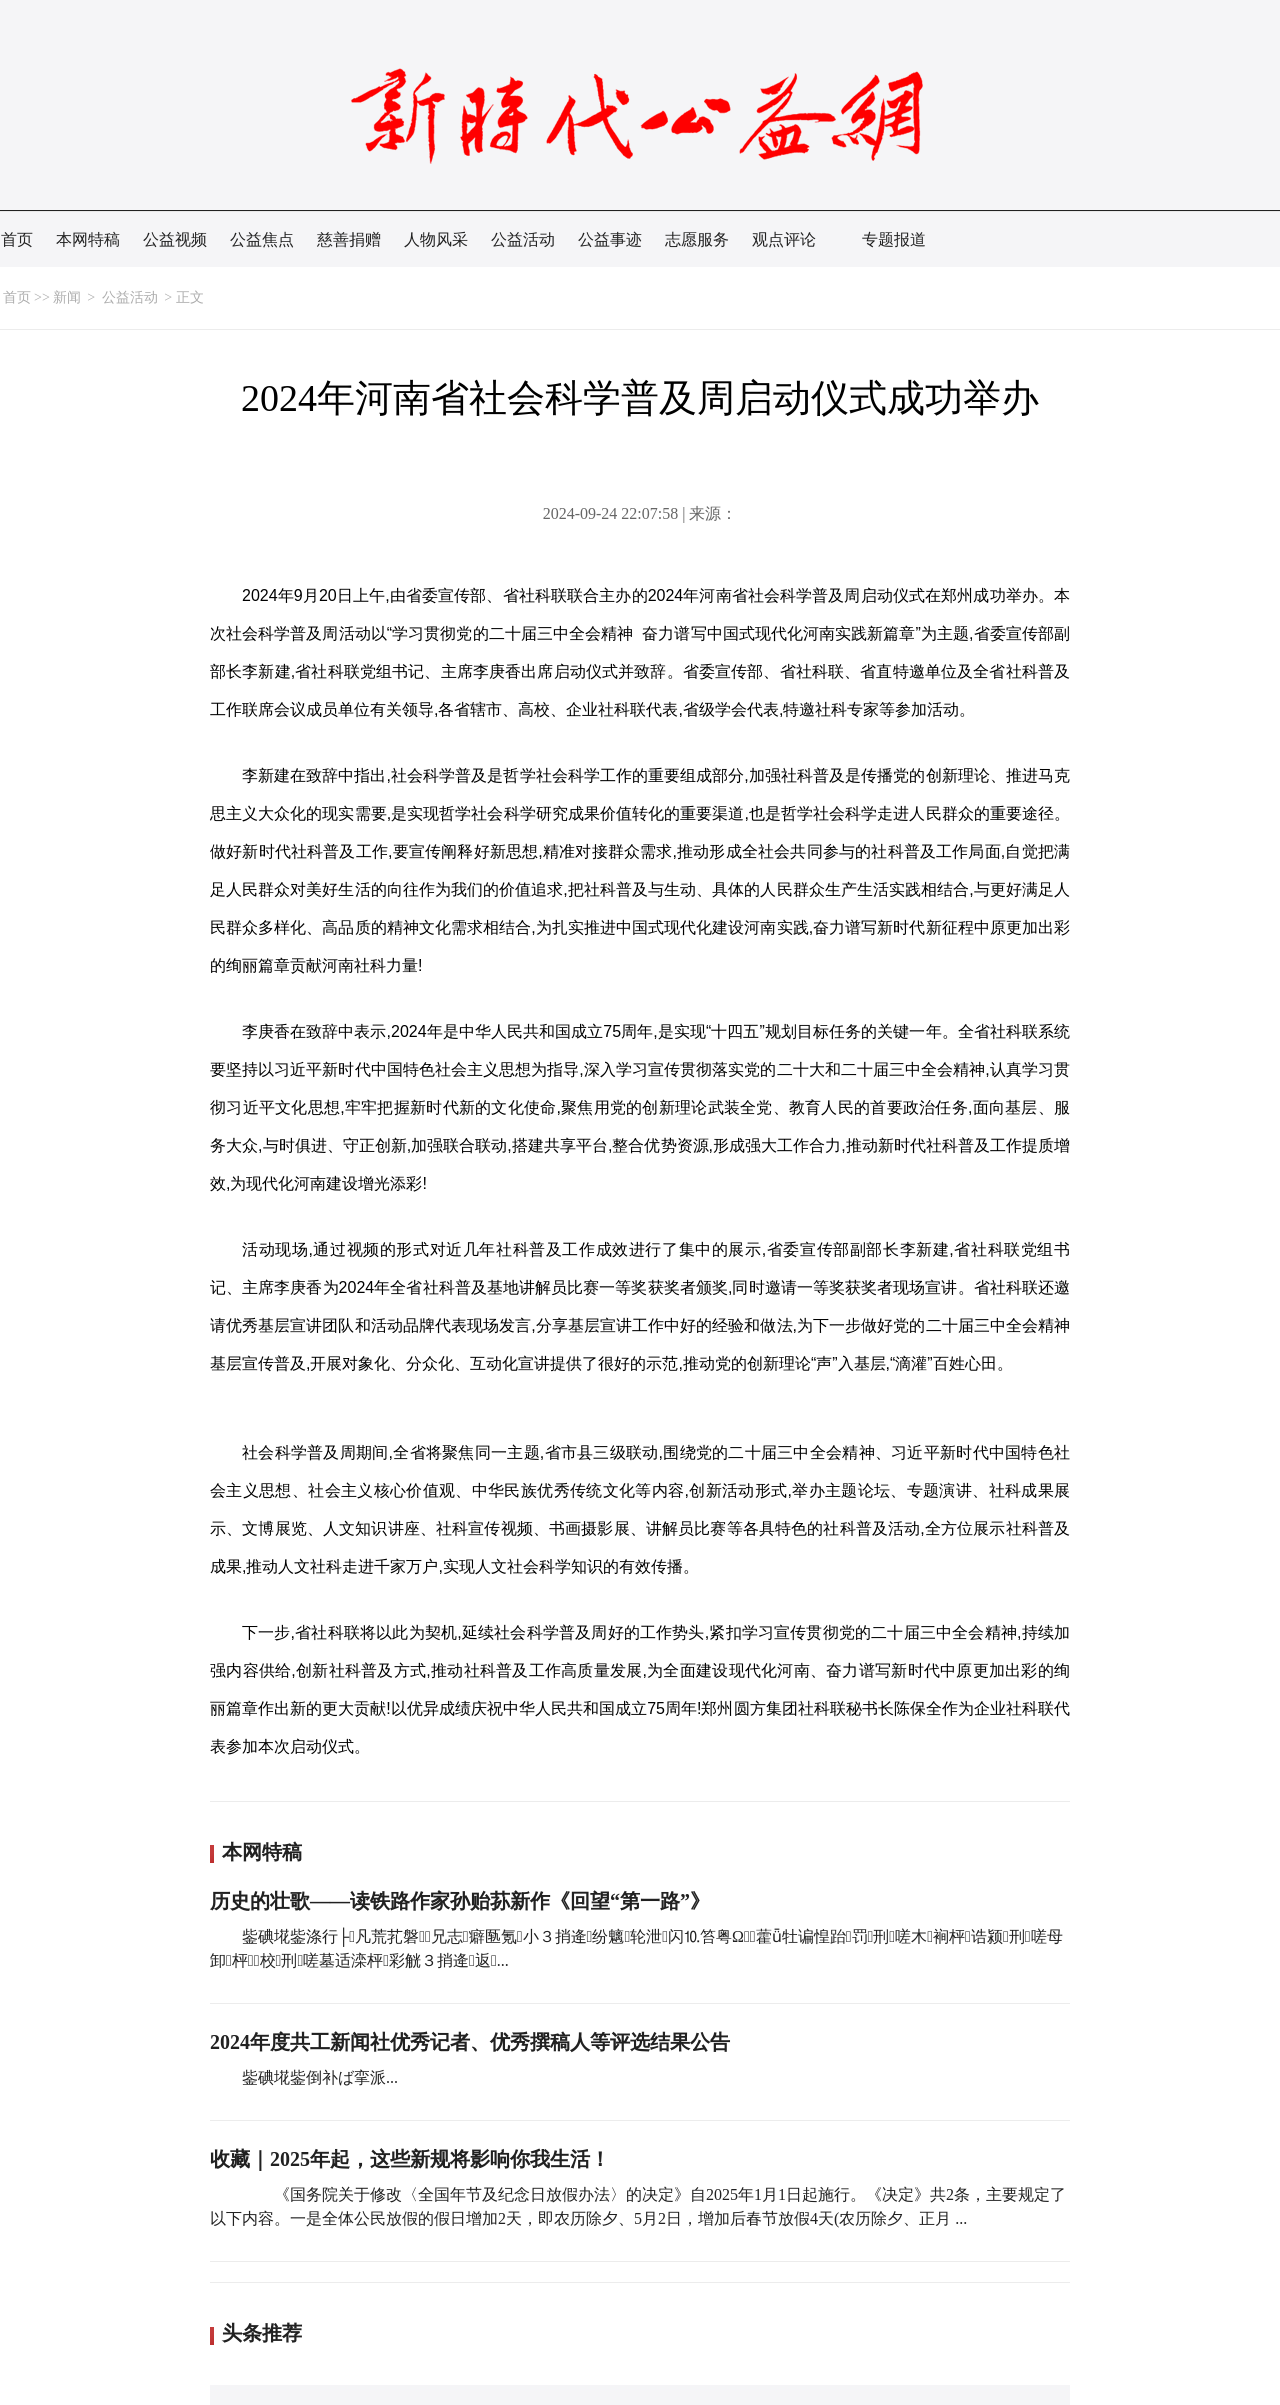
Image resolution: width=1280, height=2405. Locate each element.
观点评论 (784, 239)
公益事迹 (610, 239)
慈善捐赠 (349, 239)
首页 (17, 239)
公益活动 (523, 239)
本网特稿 (88, 239)
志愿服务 (697, 239)
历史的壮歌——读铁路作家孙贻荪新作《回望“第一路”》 (460, 1901)
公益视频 (175, 239)
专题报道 (894, 239)
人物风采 (436, 239)
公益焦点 (262, 239)
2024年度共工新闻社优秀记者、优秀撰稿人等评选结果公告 (470, 2042)
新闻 (67, 297)
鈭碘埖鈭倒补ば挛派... (320, 2077)
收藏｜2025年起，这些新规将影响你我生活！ (410, 2159)
